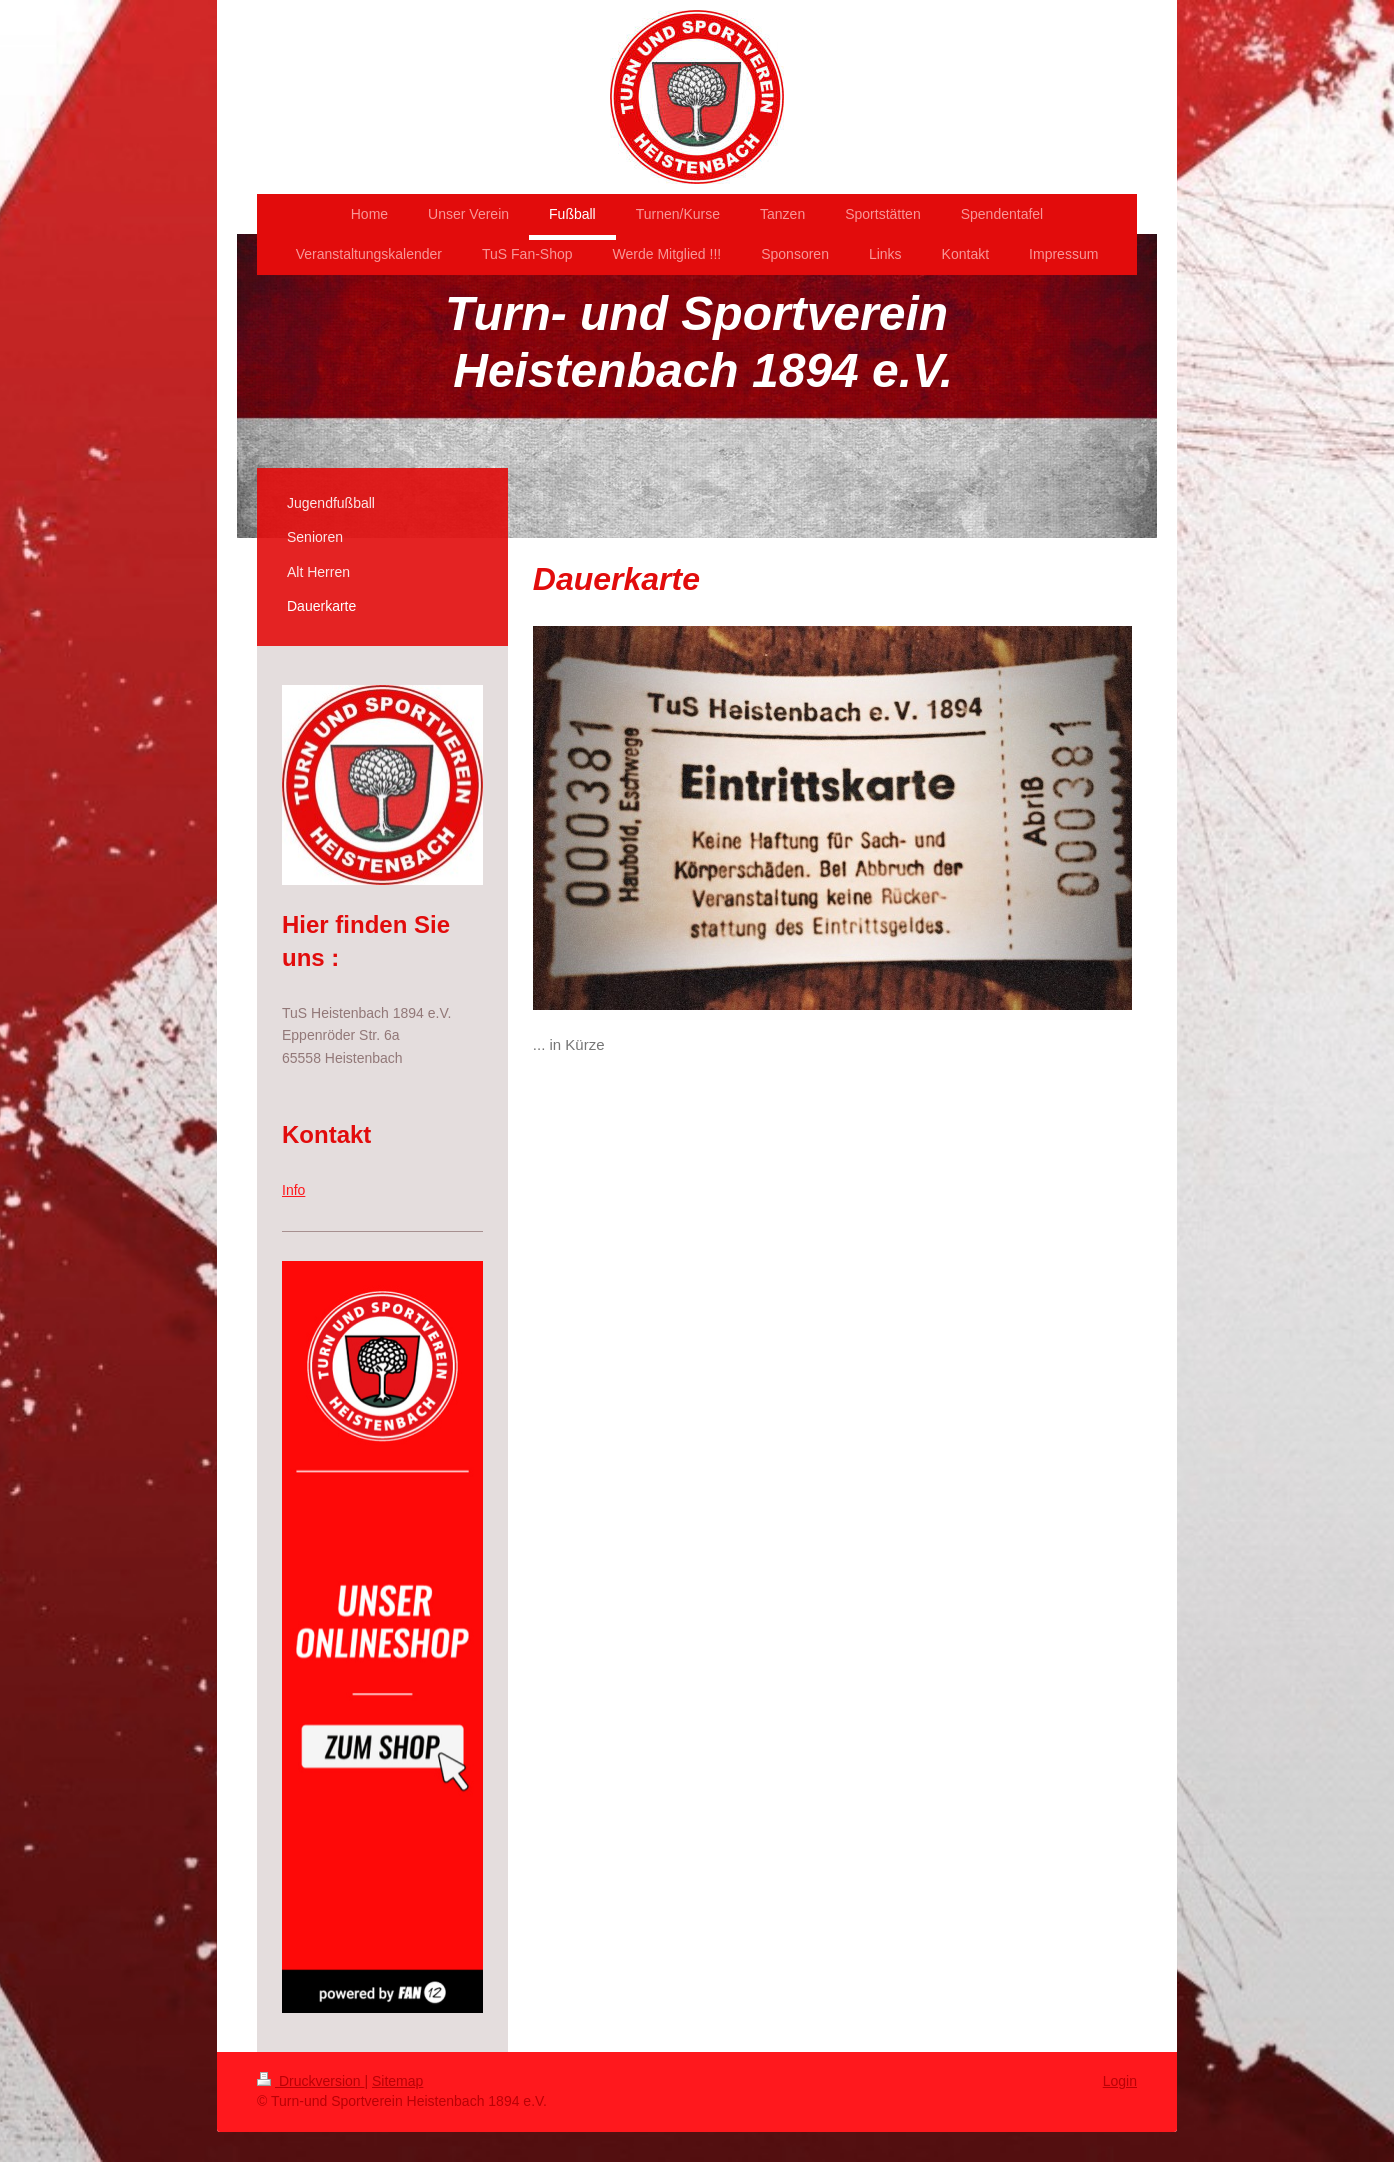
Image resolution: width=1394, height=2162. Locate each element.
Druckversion (310, 2081)
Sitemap (397, 2081)
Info (293, 1190)
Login (1120, 2081)
